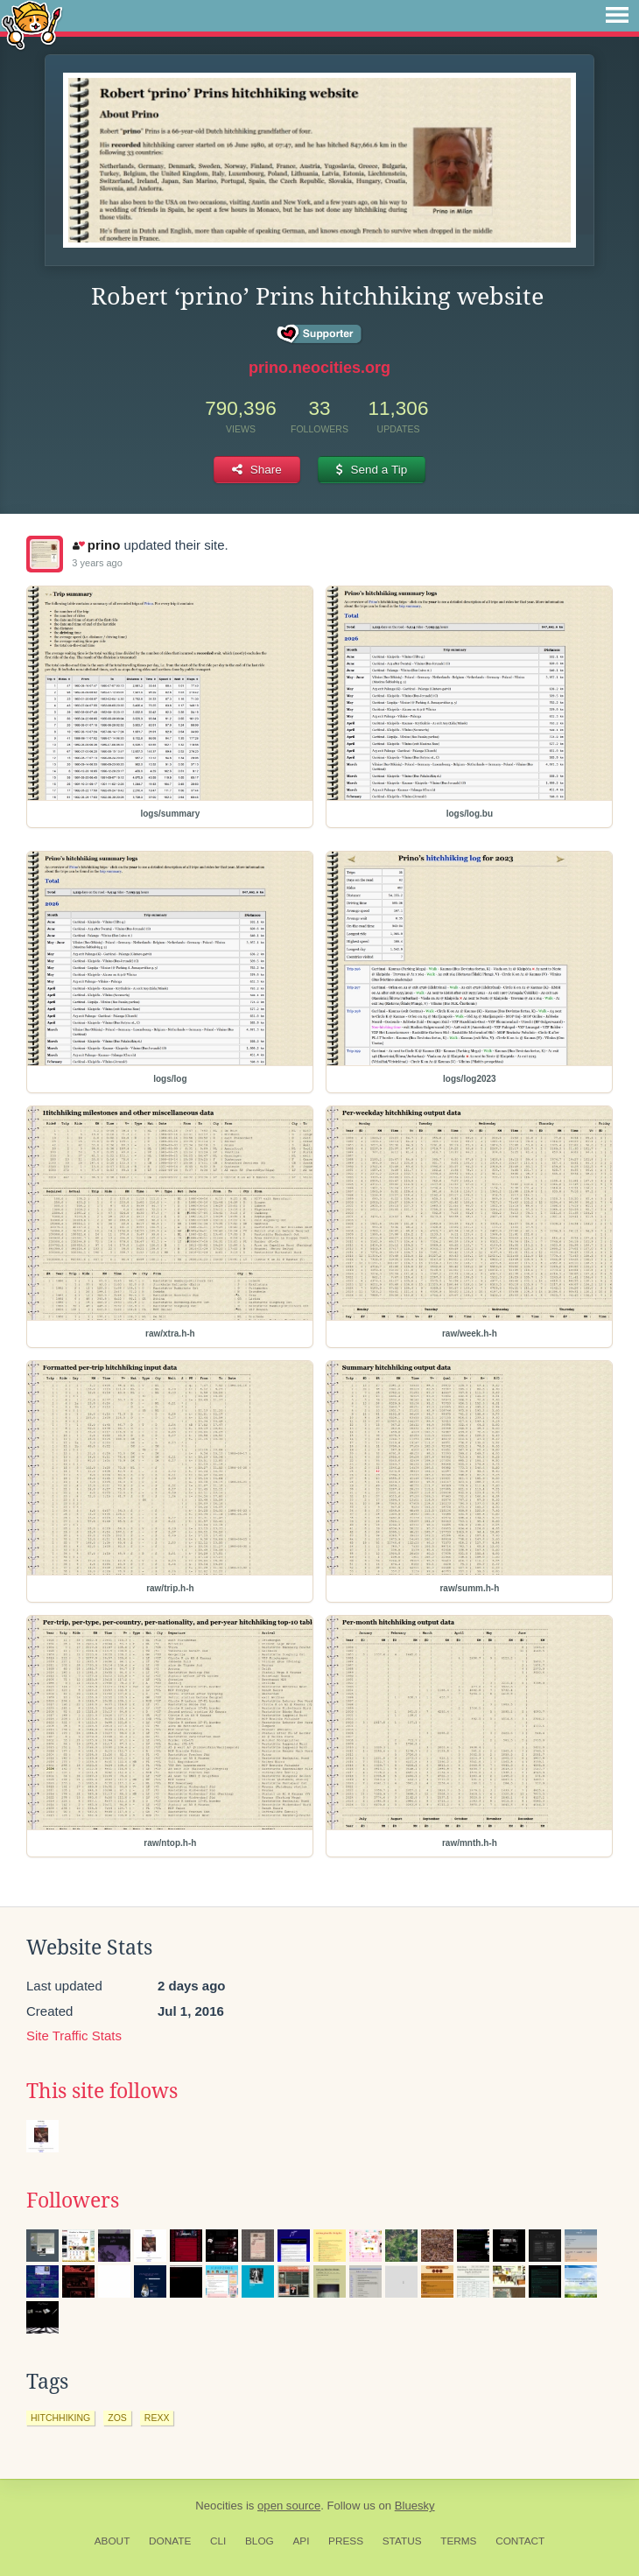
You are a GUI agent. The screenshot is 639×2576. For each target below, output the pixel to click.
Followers (72, 2200)
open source (288, 2505)
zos (117, 2417)
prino (96, 544)
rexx (157, 2417)
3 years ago (97, 563)
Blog (259, 2541)
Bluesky (415, 2505)
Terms (458, 2541)
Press (345, 2541)
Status (402, 2541)
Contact (519, 2541)
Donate (170, 2541)
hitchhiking (60, 2417)
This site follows (102, 2091)
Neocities (218, 2505)
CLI (218, 2541)
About (112, 2541)
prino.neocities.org (319, 367)
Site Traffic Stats (74, 2035)
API (300, 2541)
